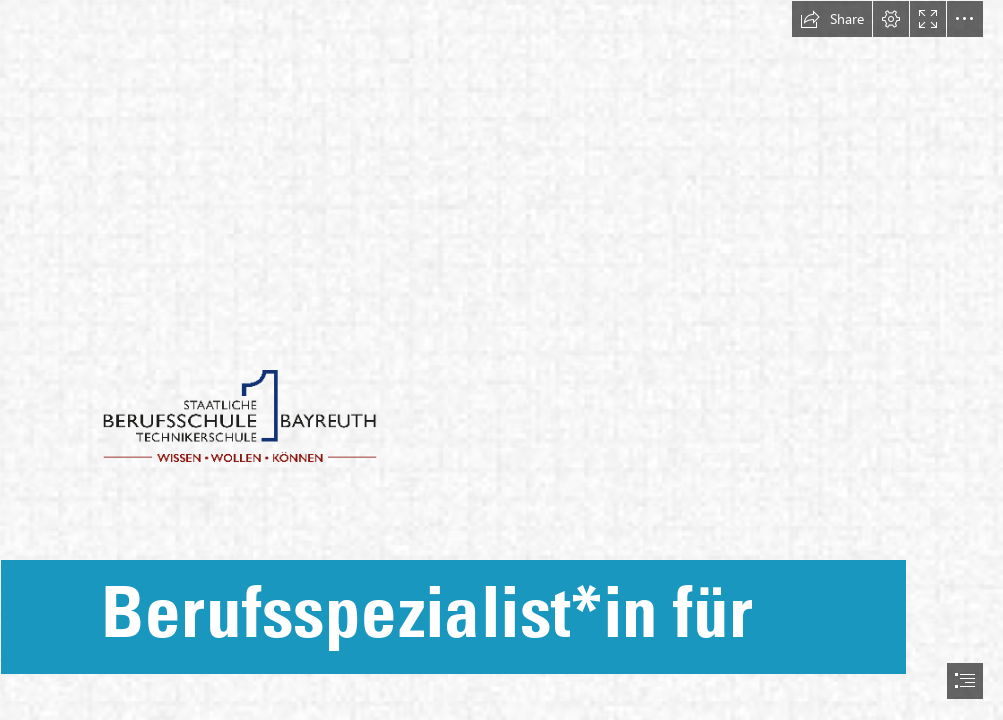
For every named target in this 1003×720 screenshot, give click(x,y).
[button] (832, 19)
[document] (501, 360)
